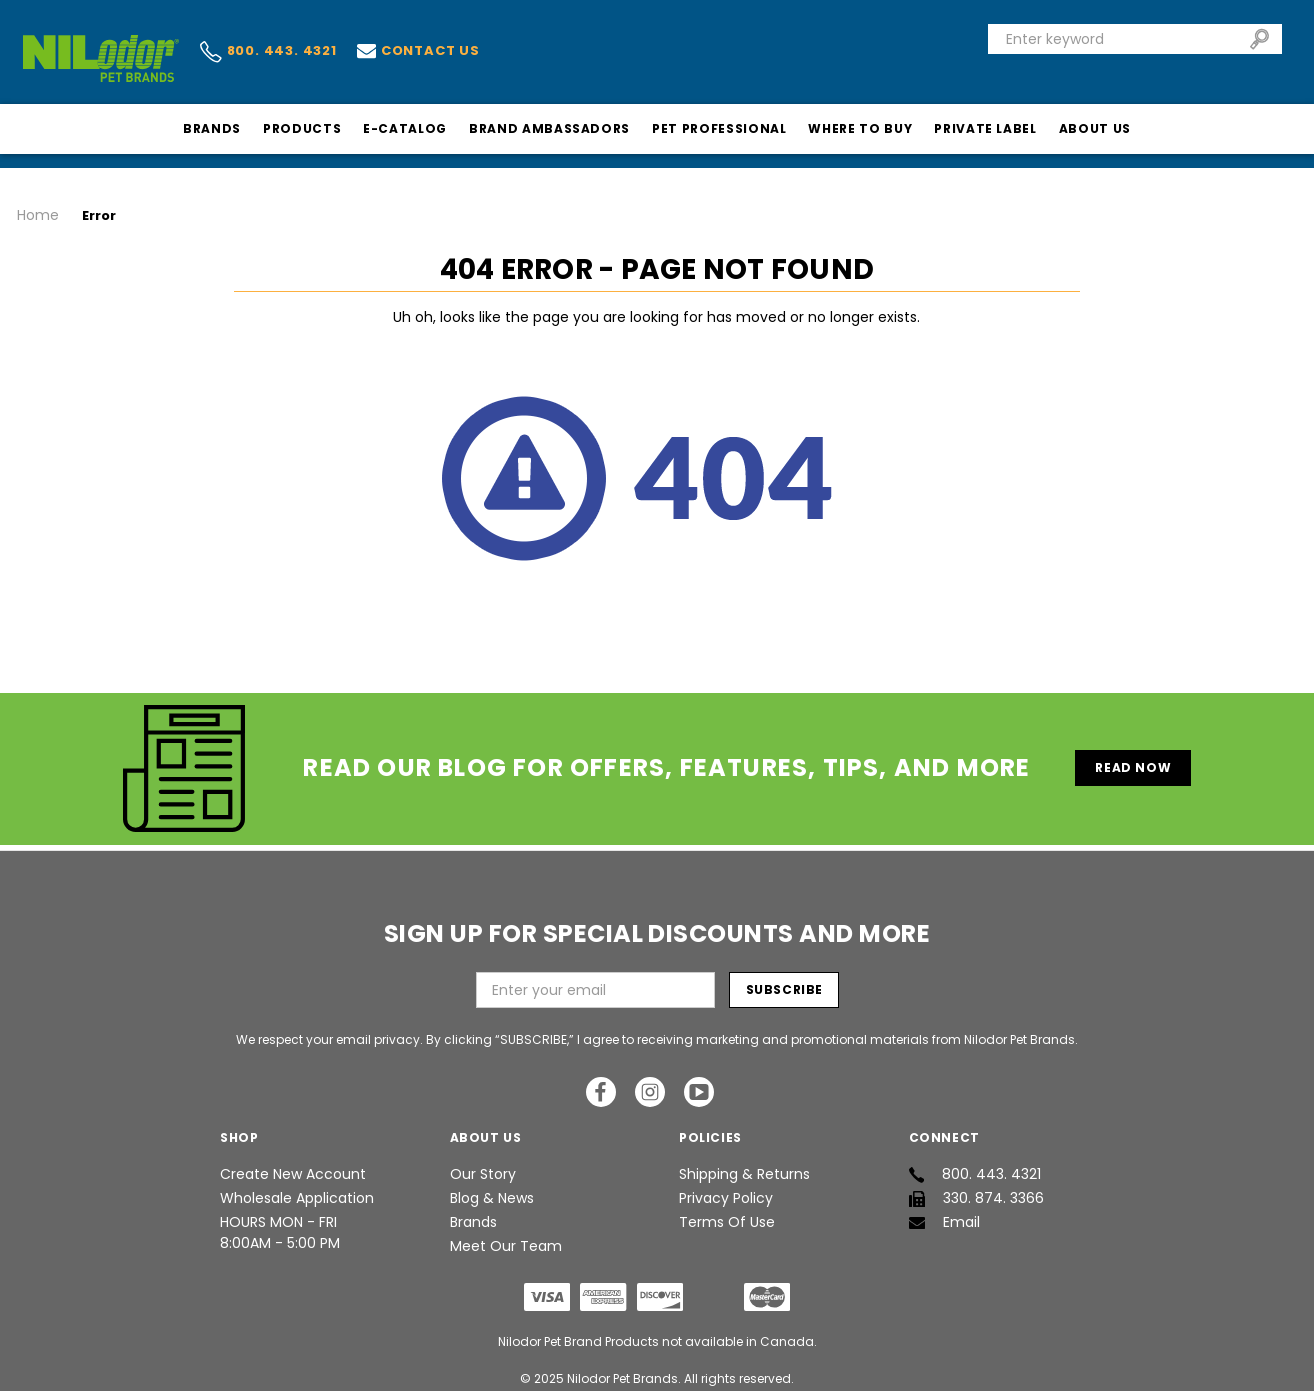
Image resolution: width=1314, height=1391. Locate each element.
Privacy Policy (726, 1184)
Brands (212, 128)
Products (302, 128)
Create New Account (293, 1160)
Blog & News (492, 1184)
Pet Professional (719, 128)
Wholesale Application (297, 1184)
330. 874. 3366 (976, 1184)
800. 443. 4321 (268, 52)
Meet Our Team (506, 1232)
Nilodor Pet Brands (622, 1364)
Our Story (483, 1160)
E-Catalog (405, 128)
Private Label (985, 128)
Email (944, 1208)
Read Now (1133, 753)
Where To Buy (860, 128)
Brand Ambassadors (549, 128)
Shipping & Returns (744, 1160)
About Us (1095, 128)
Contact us (418, 50)
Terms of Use (727, 1208)
